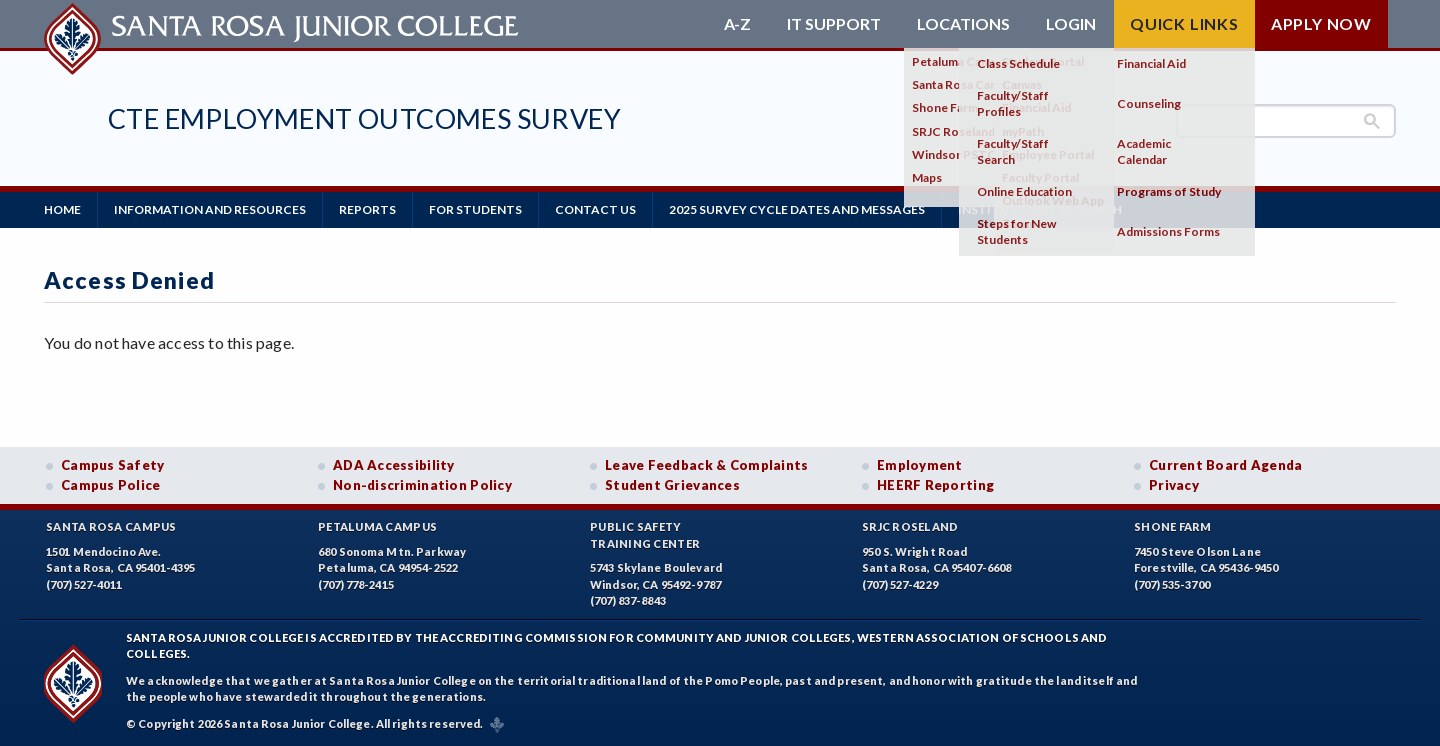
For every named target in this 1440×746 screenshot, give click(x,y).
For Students (475, 209)
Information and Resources (210, 209)
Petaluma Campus (377, 526)
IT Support (834, 24)
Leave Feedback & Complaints (706, 465)
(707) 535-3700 (1172, 584)
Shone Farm (1173, 526)
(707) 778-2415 (356, 584)
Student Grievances (672, 485)
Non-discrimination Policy (422, 485)
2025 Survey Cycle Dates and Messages (797, 209)
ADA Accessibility (394, 465)
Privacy (1174, 485)
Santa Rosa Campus (111, 526)
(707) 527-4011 (84, 584)
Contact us (595, 209)
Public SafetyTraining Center (645, 535)
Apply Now (1321, 23)
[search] (1286, 121)
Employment (920, 465)
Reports (367, 209)
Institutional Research (1040, 209)
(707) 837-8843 (628, 600)
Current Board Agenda (1226, 465)
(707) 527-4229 (900, 584)
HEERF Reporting (935, 485)
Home (62, 209)
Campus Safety (113, 465)
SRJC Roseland (910, 526)
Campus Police (111, 485)
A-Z (737, 24)
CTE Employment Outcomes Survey (364, 118)
